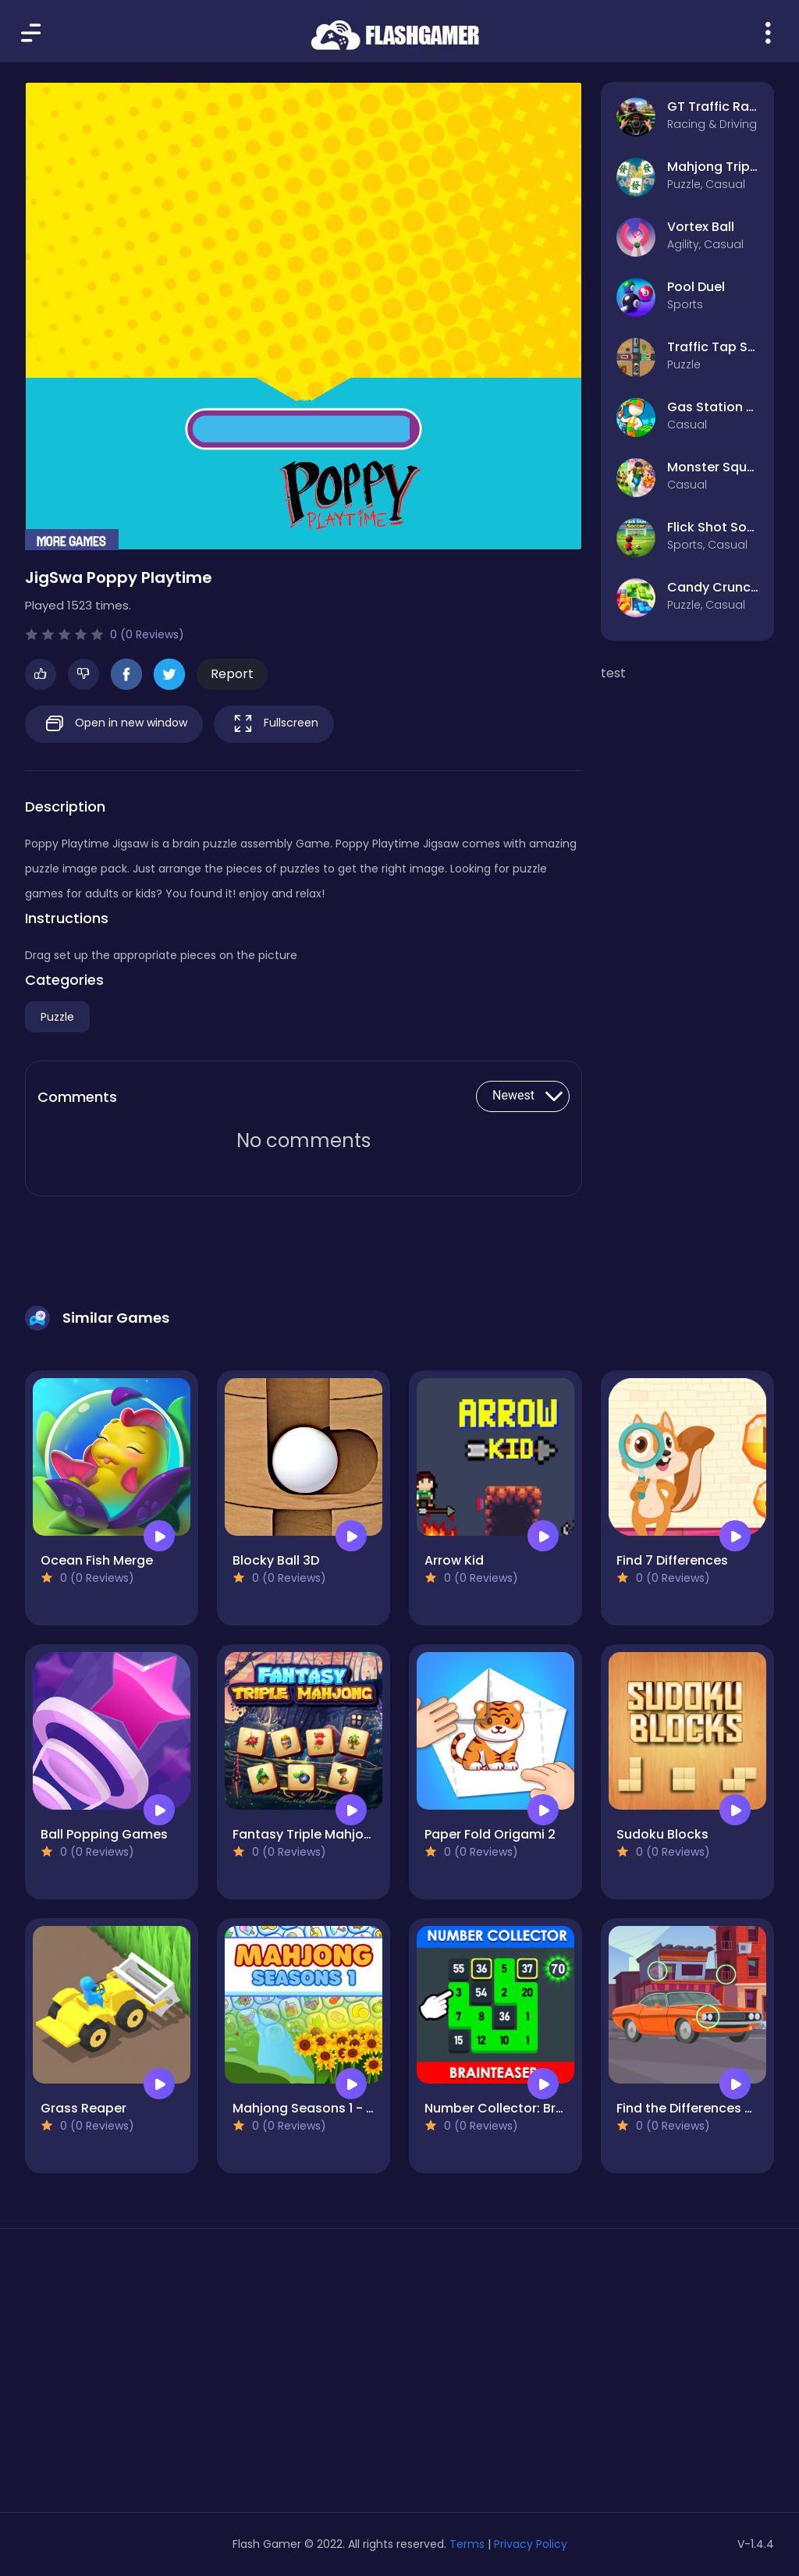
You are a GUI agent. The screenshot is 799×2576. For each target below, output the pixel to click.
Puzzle (57, 1017)
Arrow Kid (454, 1560)
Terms (467, 2544)
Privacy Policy (530, 2544)
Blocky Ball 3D (276, 1560)
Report (232, 674)
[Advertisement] (143, 2376)
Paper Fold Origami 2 (490, 1834)
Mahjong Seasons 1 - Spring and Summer (362, 2108)
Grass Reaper (83, 2108)
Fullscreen (273, 723)
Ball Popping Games (104, 1834)
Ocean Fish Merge (97, 1560)
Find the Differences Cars (695, 2108)
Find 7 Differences (672, 1560)
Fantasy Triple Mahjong (306, 1834)
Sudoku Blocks (662, 1834)
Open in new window (114, 723)
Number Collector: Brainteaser (520, 2108)
